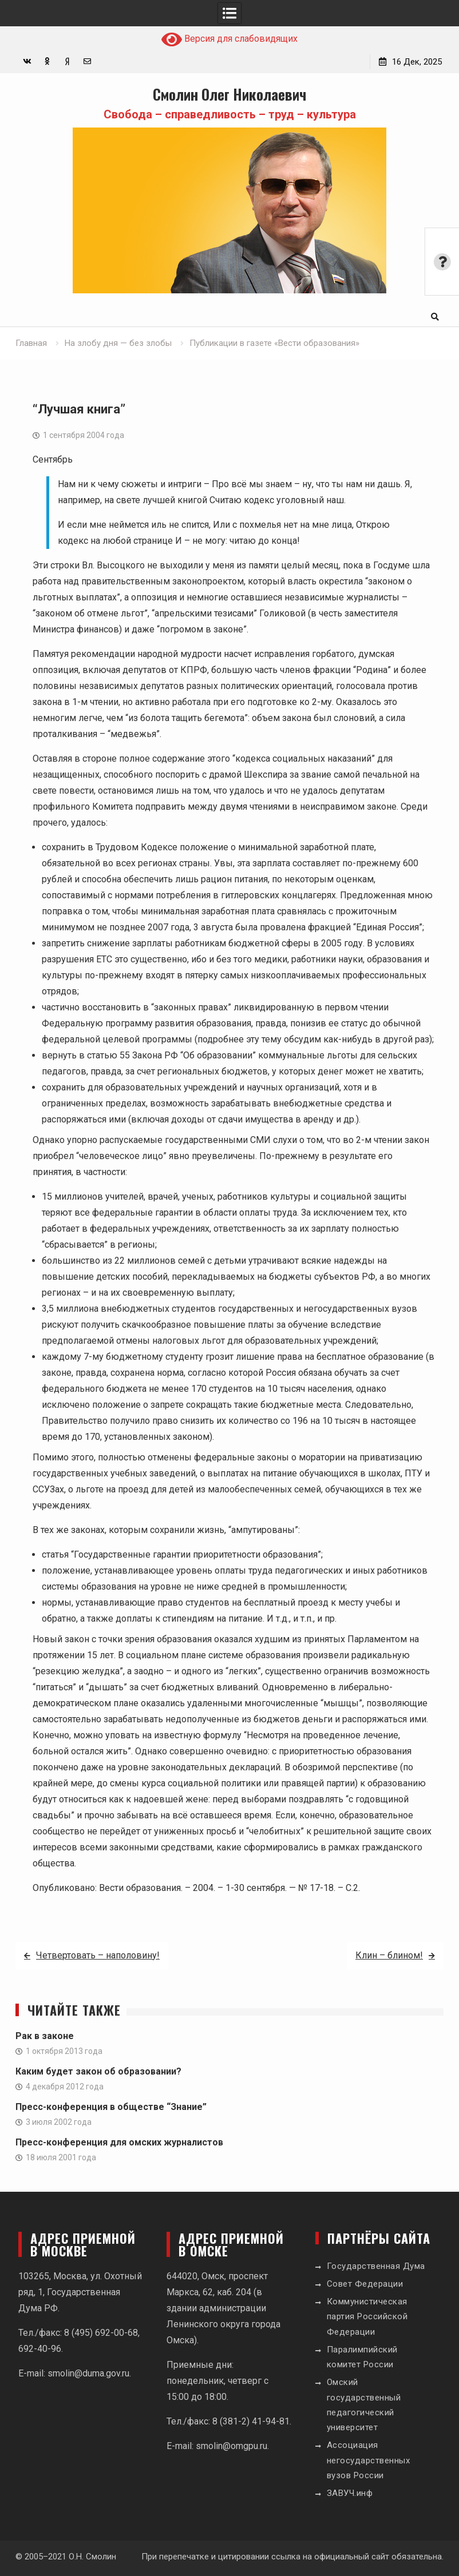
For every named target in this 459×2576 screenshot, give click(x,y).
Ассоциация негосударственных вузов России (368, 2460)
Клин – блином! (389, 1955)
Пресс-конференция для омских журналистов (119, 2142)
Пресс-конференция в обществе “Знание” (111, 2106)
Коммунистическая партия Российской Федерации (367, 2316)
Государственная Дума (376, 2266)
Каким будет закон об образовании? (98, 2071)
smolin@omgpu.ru (231, 2445)
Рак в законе (44, 2035)
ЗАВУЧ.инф (350, 2493)
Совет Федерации (365, 2284)
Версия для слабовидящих (229, 39)
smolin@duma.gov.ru (88, 2373)
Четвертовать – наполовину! (98, 1955)
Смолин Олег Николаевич (229, 94)
